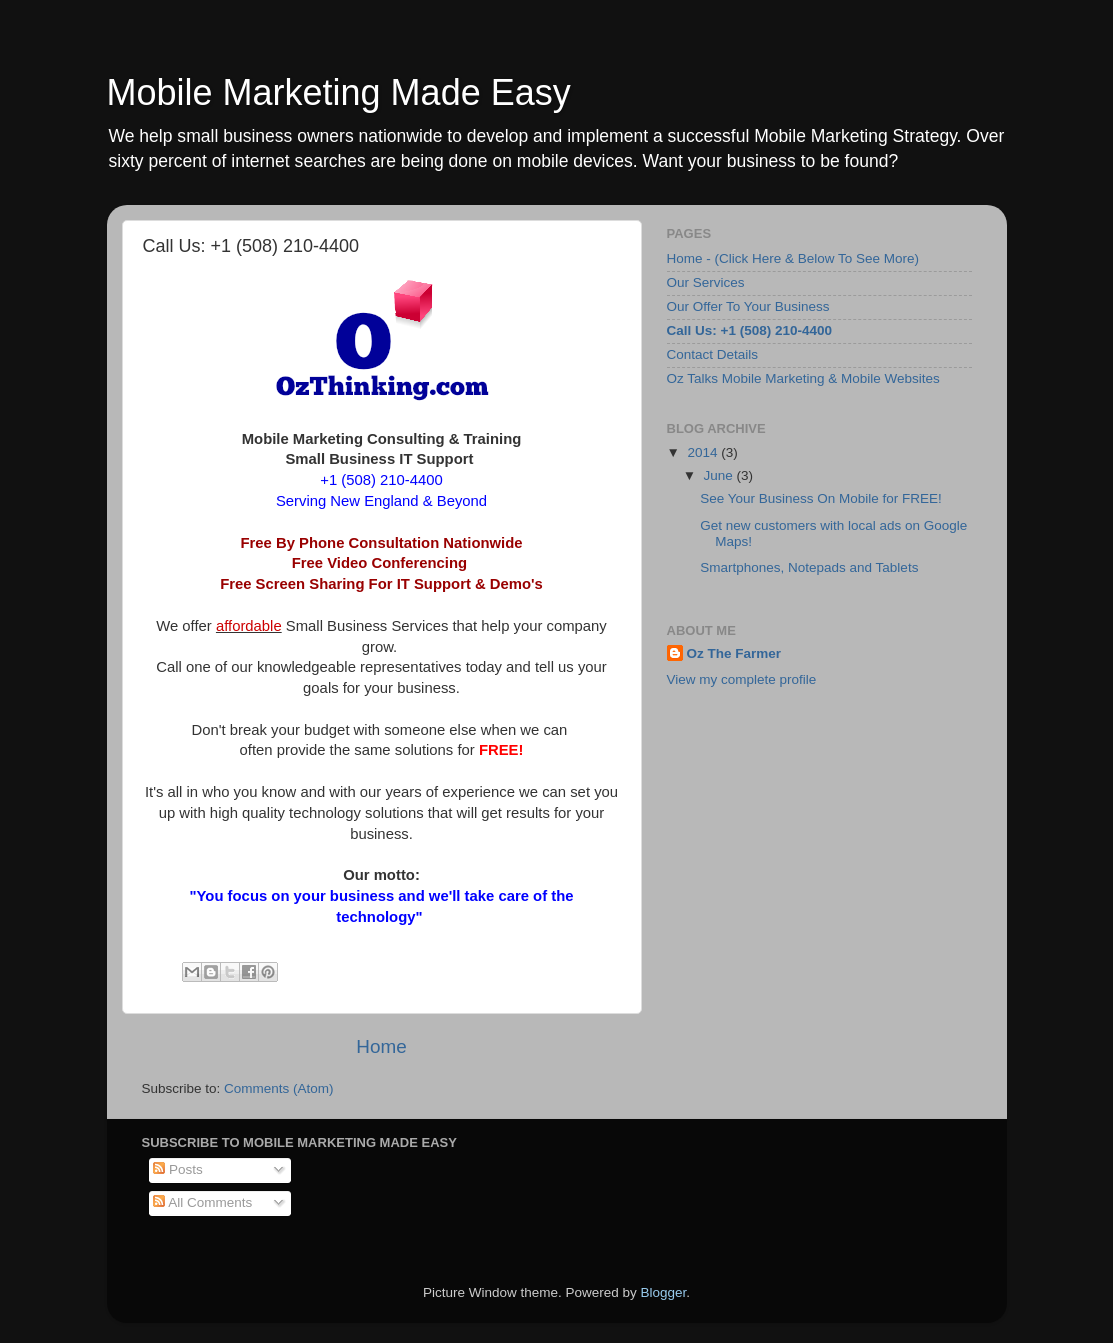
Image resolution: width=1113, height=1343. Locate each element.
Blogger (664, 1292)
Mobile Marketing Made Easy (339, 92)
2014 (704, 452)
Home (381, 1046)
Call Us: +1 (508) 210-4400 (749, 330)
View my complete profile (742, 679)
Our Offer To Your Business (748, 306)
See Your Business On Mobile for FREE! (821, 498)
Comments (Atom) (279, 1088)
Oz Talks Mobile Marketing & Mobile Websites (803, 378)
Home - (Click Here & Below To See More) (793, 258)
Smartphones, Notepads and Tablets (809, 567)
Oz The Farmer (734, 653)
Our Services (706, 282)
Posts (178, 1169)
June (720, 475)
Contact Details (713, 354)
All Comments (202, 1202)
